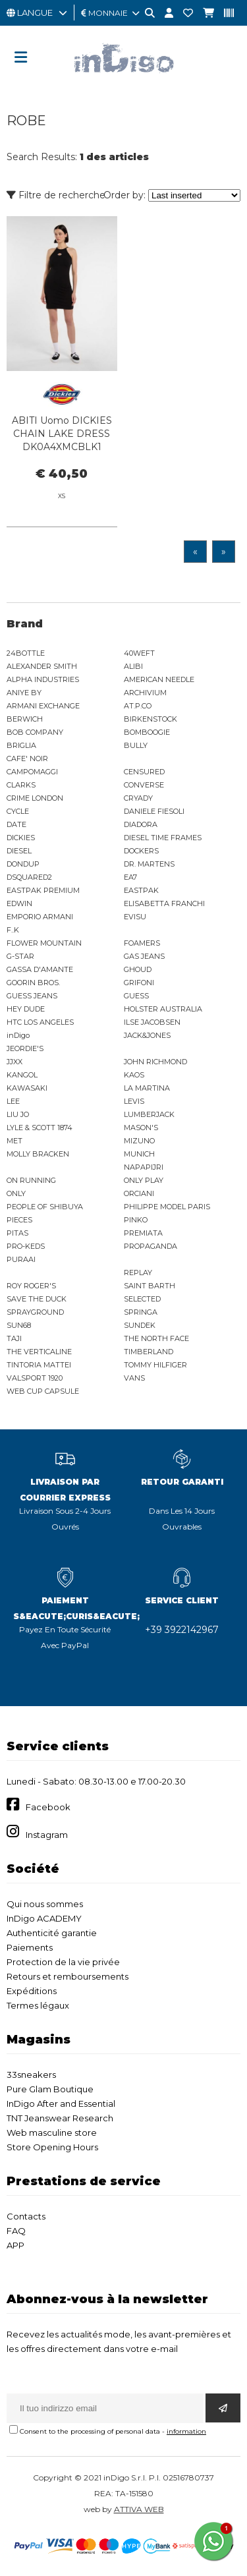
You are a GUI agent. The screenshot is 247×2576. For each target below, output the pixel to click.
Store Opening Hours (52, 2147)
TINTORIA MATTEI (39, 1364)
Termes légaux (38, 2005)
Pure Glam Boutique (50, 2089)
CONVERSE (144, 784)
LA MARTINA (147, 1088)
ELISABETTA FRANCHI (164, 903)
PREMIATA (143, 1233)
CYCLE (18, 811)
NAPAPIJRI (143, 1167)
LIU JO (18, 1114)
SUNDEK (139, 1325)
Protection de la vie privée (63, 1962)
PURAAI (21, 1259)
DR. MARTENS (149, 864)
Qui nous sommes (45, 1904)
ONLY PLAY (143, 1180)
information (186, 2431)
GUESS (136, 995)
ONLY (16, 1193)
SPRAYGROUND (35, 1312)
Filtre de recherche (56, 195)
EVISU (135, 916)
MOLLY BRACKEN (38, 1154)
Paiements (30, 1947)
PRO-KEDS (26, 1246)
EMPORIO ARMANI (40, 916)
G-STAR (20, 956)
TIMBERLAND (148, 1351)
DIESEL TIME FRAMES (163, 837)
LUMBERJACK (149, 1114)
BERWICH (25, 719)
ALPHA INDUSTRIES (43, 679)
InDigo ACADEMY (44, 1918)
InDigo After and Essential (61, 2103)
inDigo (18, 1035)
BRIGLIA (21, 745)
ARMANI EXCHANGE (43, 705)
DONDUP (23, 864)
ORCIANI (139, 1193)
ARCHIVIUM (145, 692)
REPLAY (138, 1272)
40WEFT (139, 653)
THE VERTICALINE (39, 1351)
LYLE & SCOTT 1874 (39, 1127)
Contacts (26, 2216)
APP (15, 2245)
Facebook (48, 1807)
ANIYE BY (24, 692)
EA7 (130, 877)
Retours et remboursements (67, 1976)
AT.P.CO (137, 705)
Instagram (47, 1834)
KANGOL (22, 1074)
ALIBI (133, 666)
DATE (16, 824)
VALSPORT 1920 (35, 1378)
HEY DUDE (26, 1009)
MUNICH (139, 1154)
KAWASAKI (27, 1088)
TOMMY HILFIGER (155, 1364)
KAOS (134, 1074)
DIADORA (140, 824)
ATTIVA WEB (139, 2509)
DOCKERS (141, 850)
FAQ (16, 2230)
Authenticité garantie (52, 1933)
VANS (134, 1378)
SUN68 (19, 1325)
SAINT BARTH (149, 1285)
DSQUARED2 (29, 877)
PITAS (17, 1233)
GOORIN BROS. (33, 982)
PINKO (136, 1219)
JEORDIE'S (25, 1048)
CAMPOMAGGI (32, 771)
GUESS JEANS (32, 995)
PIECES (19, 1219)
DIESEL (19, 850)
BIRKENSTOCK (150, 719)
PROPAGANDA (150, 1246)
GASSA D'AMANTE (40, 969)
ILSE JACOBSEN (152, 1022)
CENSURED (144, 771)
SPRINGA (140, 1312)
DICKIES (21, 837)
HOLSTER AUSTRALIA (163, 1009)
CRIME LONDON (35, 798)
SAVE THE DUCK (37, 1298)
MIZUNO (139, 1140)
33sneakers (31, 2074)
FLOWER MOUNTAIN (44, 943)
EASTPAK (141, 890)
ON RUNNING (31, 1180)
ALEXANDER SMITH (42, 666)
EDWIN (19, 903)
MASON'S (141, 1127)
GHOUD (137, 969)
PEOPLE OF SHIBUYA (45, 1206)
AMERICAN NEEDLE (159, 679)
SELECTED (142, 1298)
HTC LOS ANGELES (40, 1022)
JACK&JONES (147, 1035)
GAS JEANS (144, 956)
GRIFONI (139, 982)
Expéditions (32, 1991)
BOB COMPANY (35, 732)
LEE (13, 1101)
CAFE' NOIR (27, 758)
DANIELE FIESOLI (154, 811)
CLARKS (21, 784)
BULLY (136, 745)
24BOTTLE (26, 653)
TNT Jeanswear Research (60, 2118)
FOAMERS (142, 943)
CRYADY (138, 798)
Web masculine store (52, 2132)
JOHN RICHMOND (155, 1061)
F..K (13, 929)
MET (14, 1140)
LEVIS (134, 1101)
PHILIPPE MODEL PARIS (167, 1206)
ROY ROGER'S (31, 1285)
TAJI (14, 1338)
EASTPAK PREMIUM (43, 890)
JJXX (14, 1061)
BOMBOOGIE (147, 732)
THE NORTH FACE (156, 1338)
